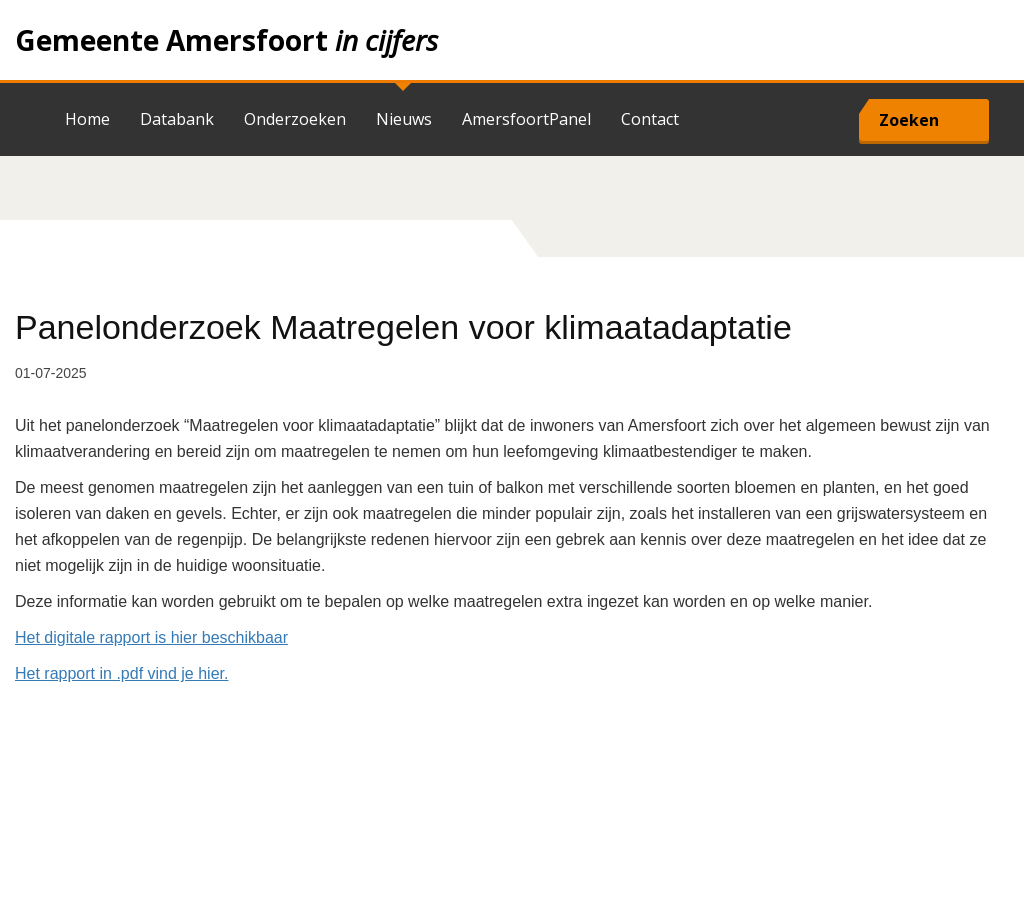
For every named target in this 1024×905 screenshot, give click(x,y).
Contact (650, 119)
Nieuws (404, 119)
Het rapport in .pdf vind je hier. (121, 673)
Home (512, 40)
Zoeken (909, 120)
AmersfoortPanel (526, 119)
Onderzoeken (295, 119)
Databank (177, 119)
